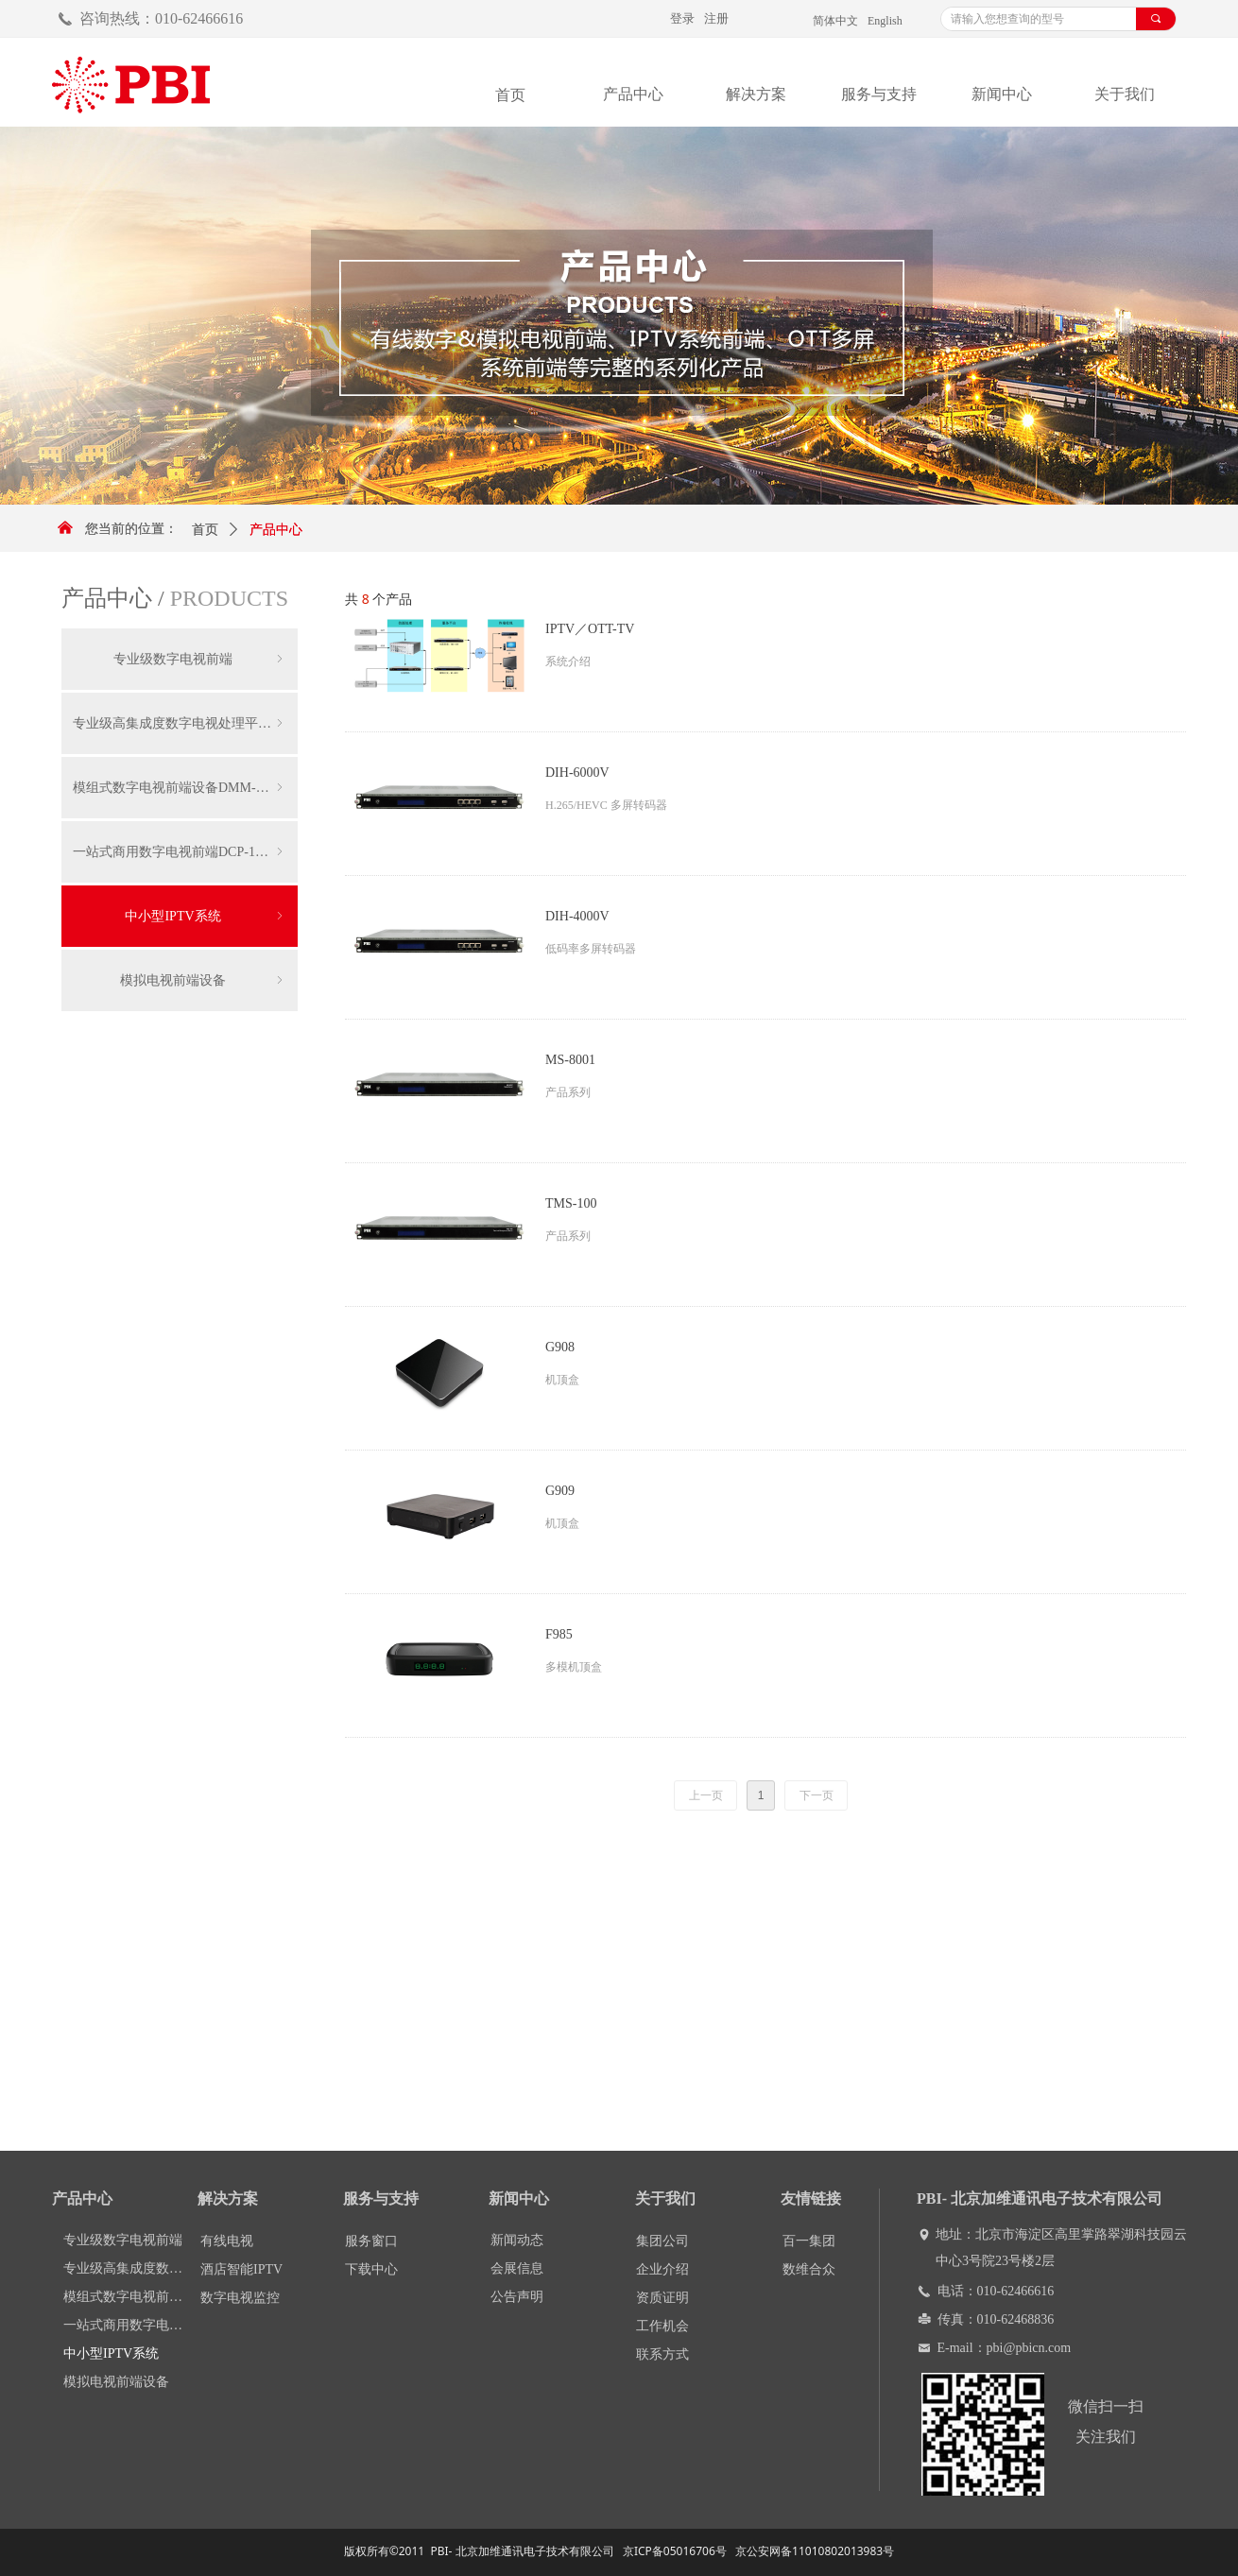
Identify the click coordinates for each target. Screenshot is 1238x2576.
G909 (560, 1491)
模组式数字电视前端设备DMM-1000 (179, 787)
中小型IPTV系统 (205, 916)
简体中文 (835, 20)
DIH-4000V (577, 916)
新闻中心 (1001, 94)
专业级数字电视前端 (199, 659)
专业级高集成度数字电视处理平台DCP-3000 (185, 723)
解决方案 (756, 94)
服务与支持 (879, 94)
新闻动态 (516, 2240)
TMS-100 (570, 1203)
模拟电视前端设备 (203, 980)
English (885, 20)
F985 (559, 1634)
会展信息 (516, 2268)
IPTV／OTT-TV (589, 629)
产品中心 (633, 94)
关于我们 (1124, 94)
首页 (205, 530)
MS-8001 (570, 1060)
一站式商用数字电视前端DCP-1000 (179, 852)
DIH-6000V (577, 772)
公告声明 (516, 2297)
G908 (560, 1347)
